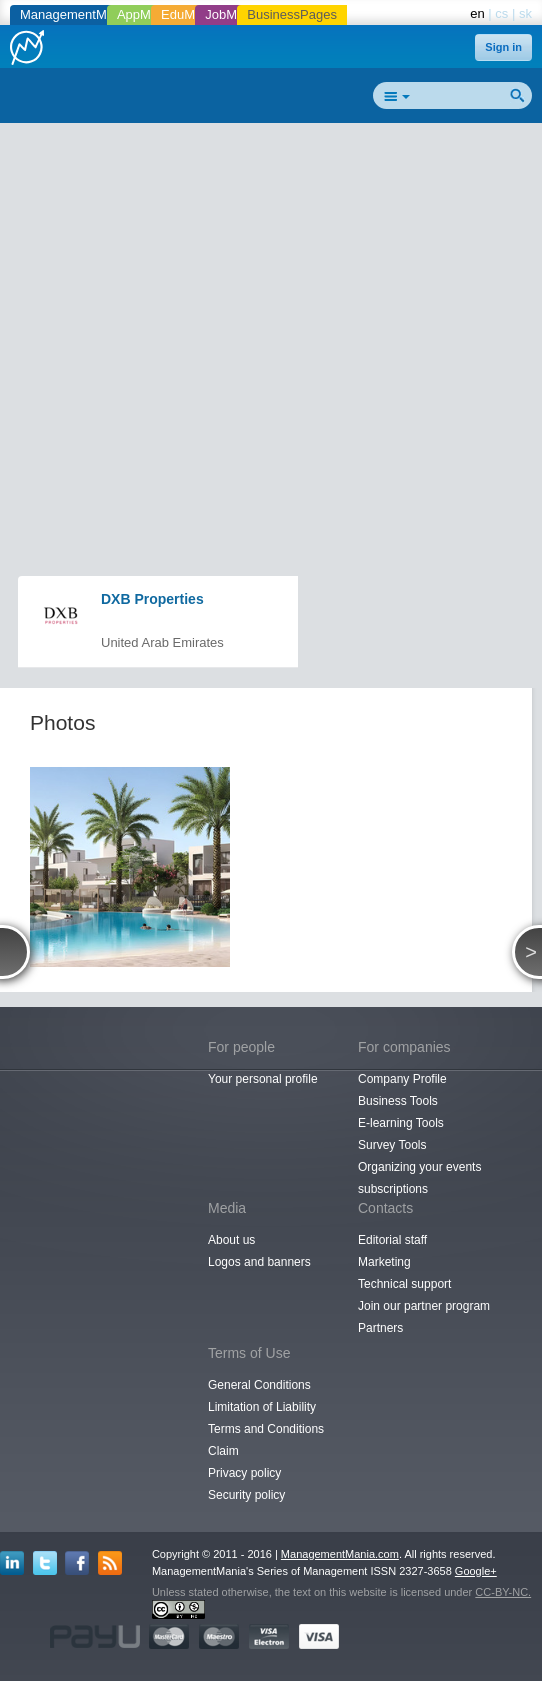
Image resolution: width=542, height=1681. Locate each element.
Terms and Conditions (266, 1429)
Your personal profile (263, 1079)
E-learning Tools (401, 1123)
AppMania (146, 14)
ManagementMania (75, 14)
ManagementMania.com (340, 1554)
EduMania (190, 14)
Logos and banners (259, 1262)
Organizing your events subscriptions (419, 1178)
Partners (380, 1328)
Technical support (404, 1284)
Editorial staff (392, 1240)
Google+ (476, 1571)
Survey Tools (392, 1145)
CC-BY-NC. (503, 1592)
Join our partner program (424, 1306)
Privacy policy (244, 1473)
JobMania (233, 14)
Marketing (384, 1262)
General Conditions (259, 1385)
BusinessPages (292, 14)
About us (231, 1240)
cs (501, 13)
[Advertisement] (278, 276)
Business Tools (398, 1101)
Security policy (246, 1495)
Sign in (503, 47)
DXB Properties (152, 599)
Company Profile (402, 1079)
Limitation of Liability (262, 1407)
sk (525, 13)
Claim (223, 1451)
